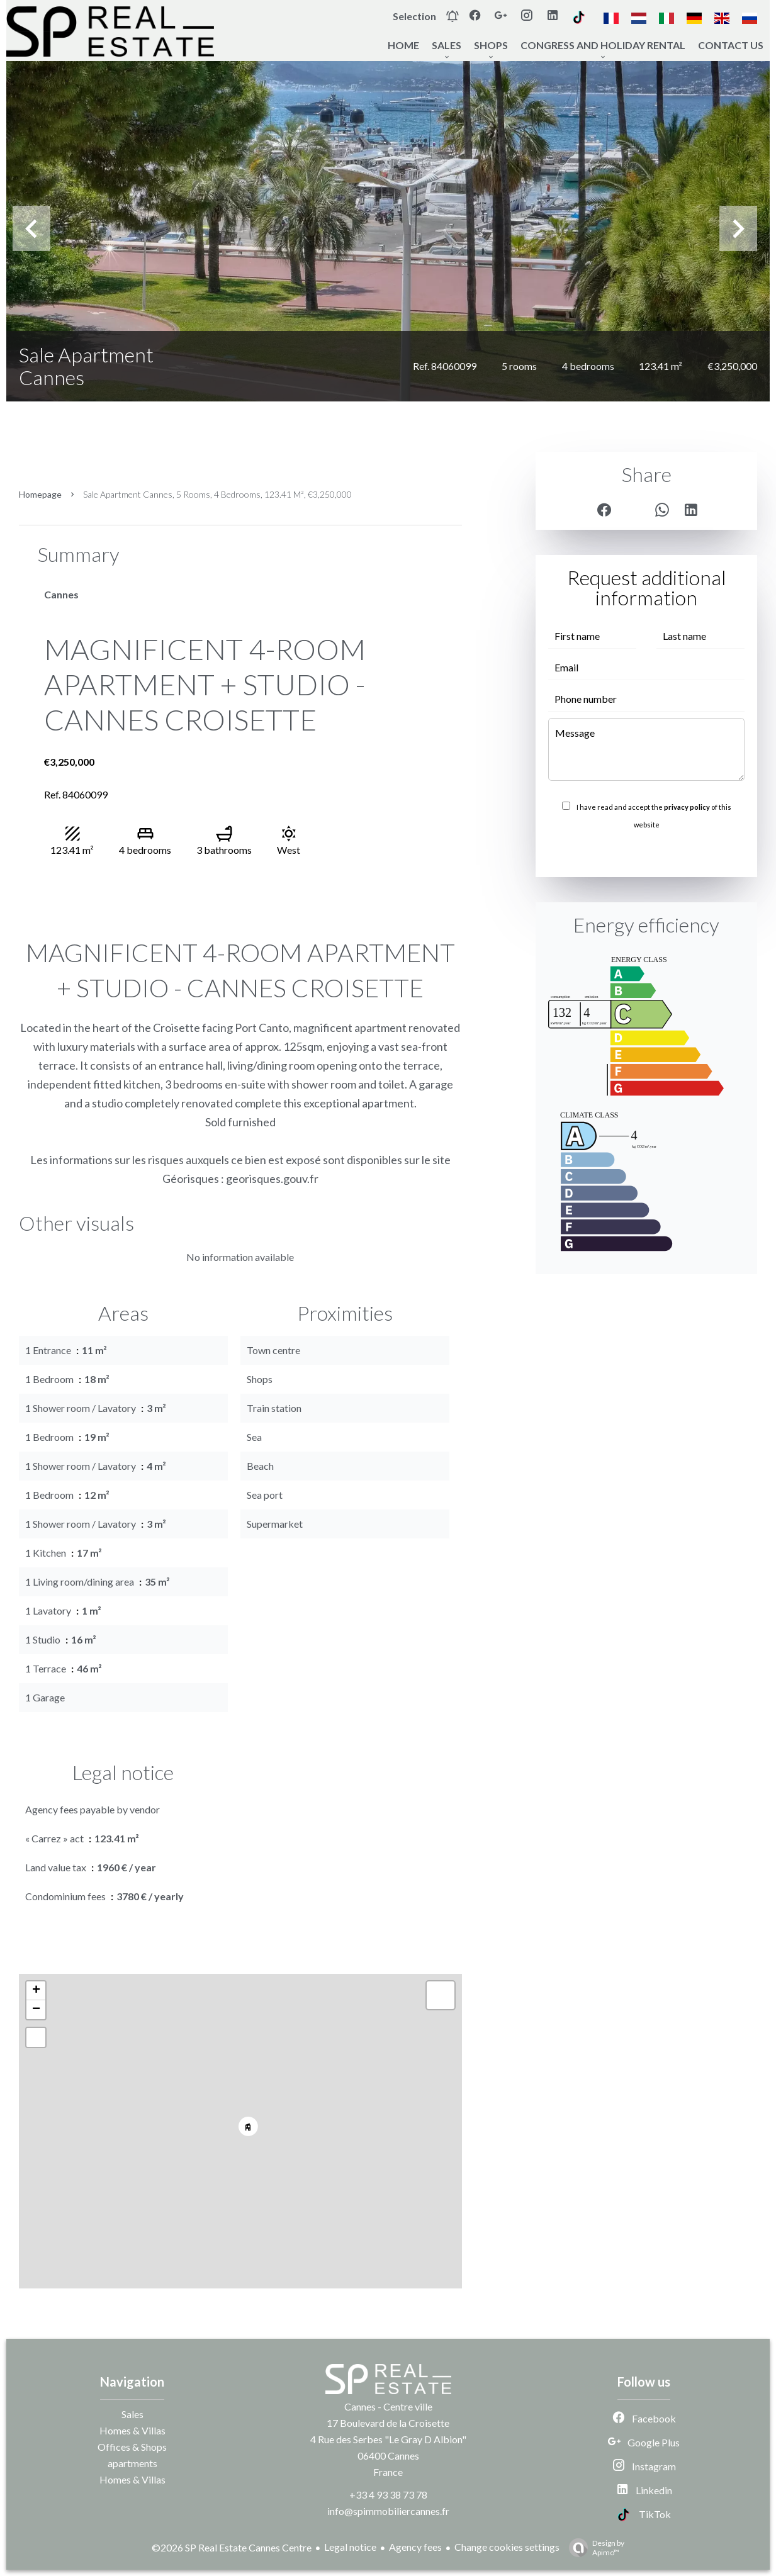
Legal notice (350, 2547)
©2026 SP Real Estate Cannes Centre (232, 2547)
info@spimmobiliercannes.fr (388, 2511)
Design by (593, 2547)
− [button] (36, 2009)
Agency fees (415, 2547)
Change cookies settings (507, 2547)
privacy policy (687, 807)
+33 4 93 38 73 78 (388, 2494)
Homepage (40, 494)
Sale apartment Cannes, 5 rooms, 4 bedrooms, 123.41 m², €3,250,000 (217, 494)
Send (646, 852)
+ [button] (36, 1990)
